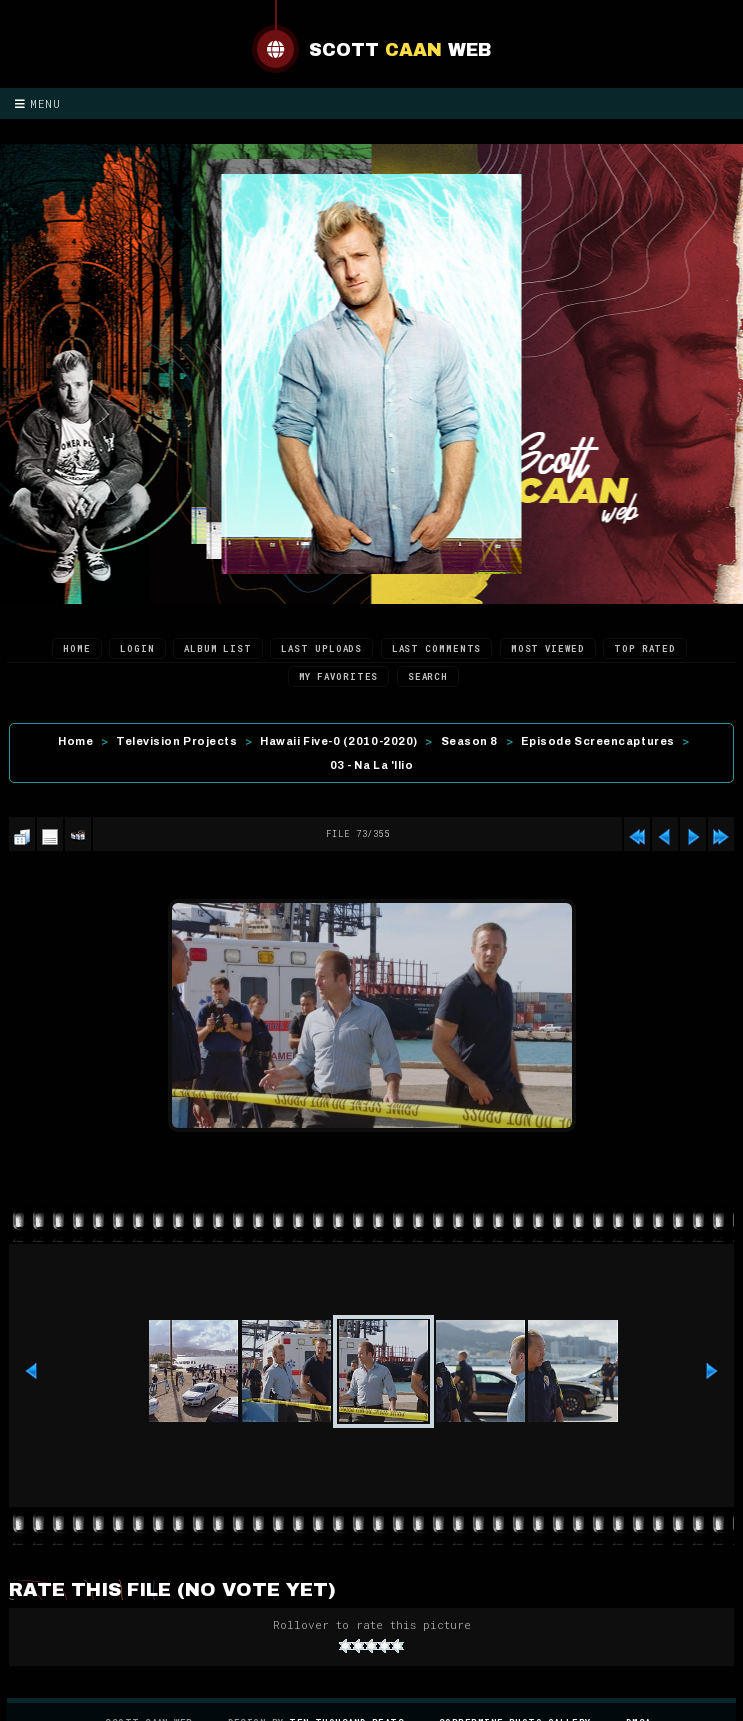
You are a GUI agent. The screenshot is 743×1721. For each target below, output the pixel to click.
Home (77, 648)
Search (428, 676)
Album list (218, 648)
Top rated (645, 648)
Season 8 (469, 741)
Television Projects (176, 741)
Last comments (437, 648)
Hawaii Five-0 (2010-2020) (339, 741)
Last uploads (321, 648)
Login (137, 648)
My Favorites (339, 676)
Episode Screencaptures (598, 741)
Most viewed (548, 648)
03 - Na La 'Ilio (372, 765)
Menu (38, 103)
